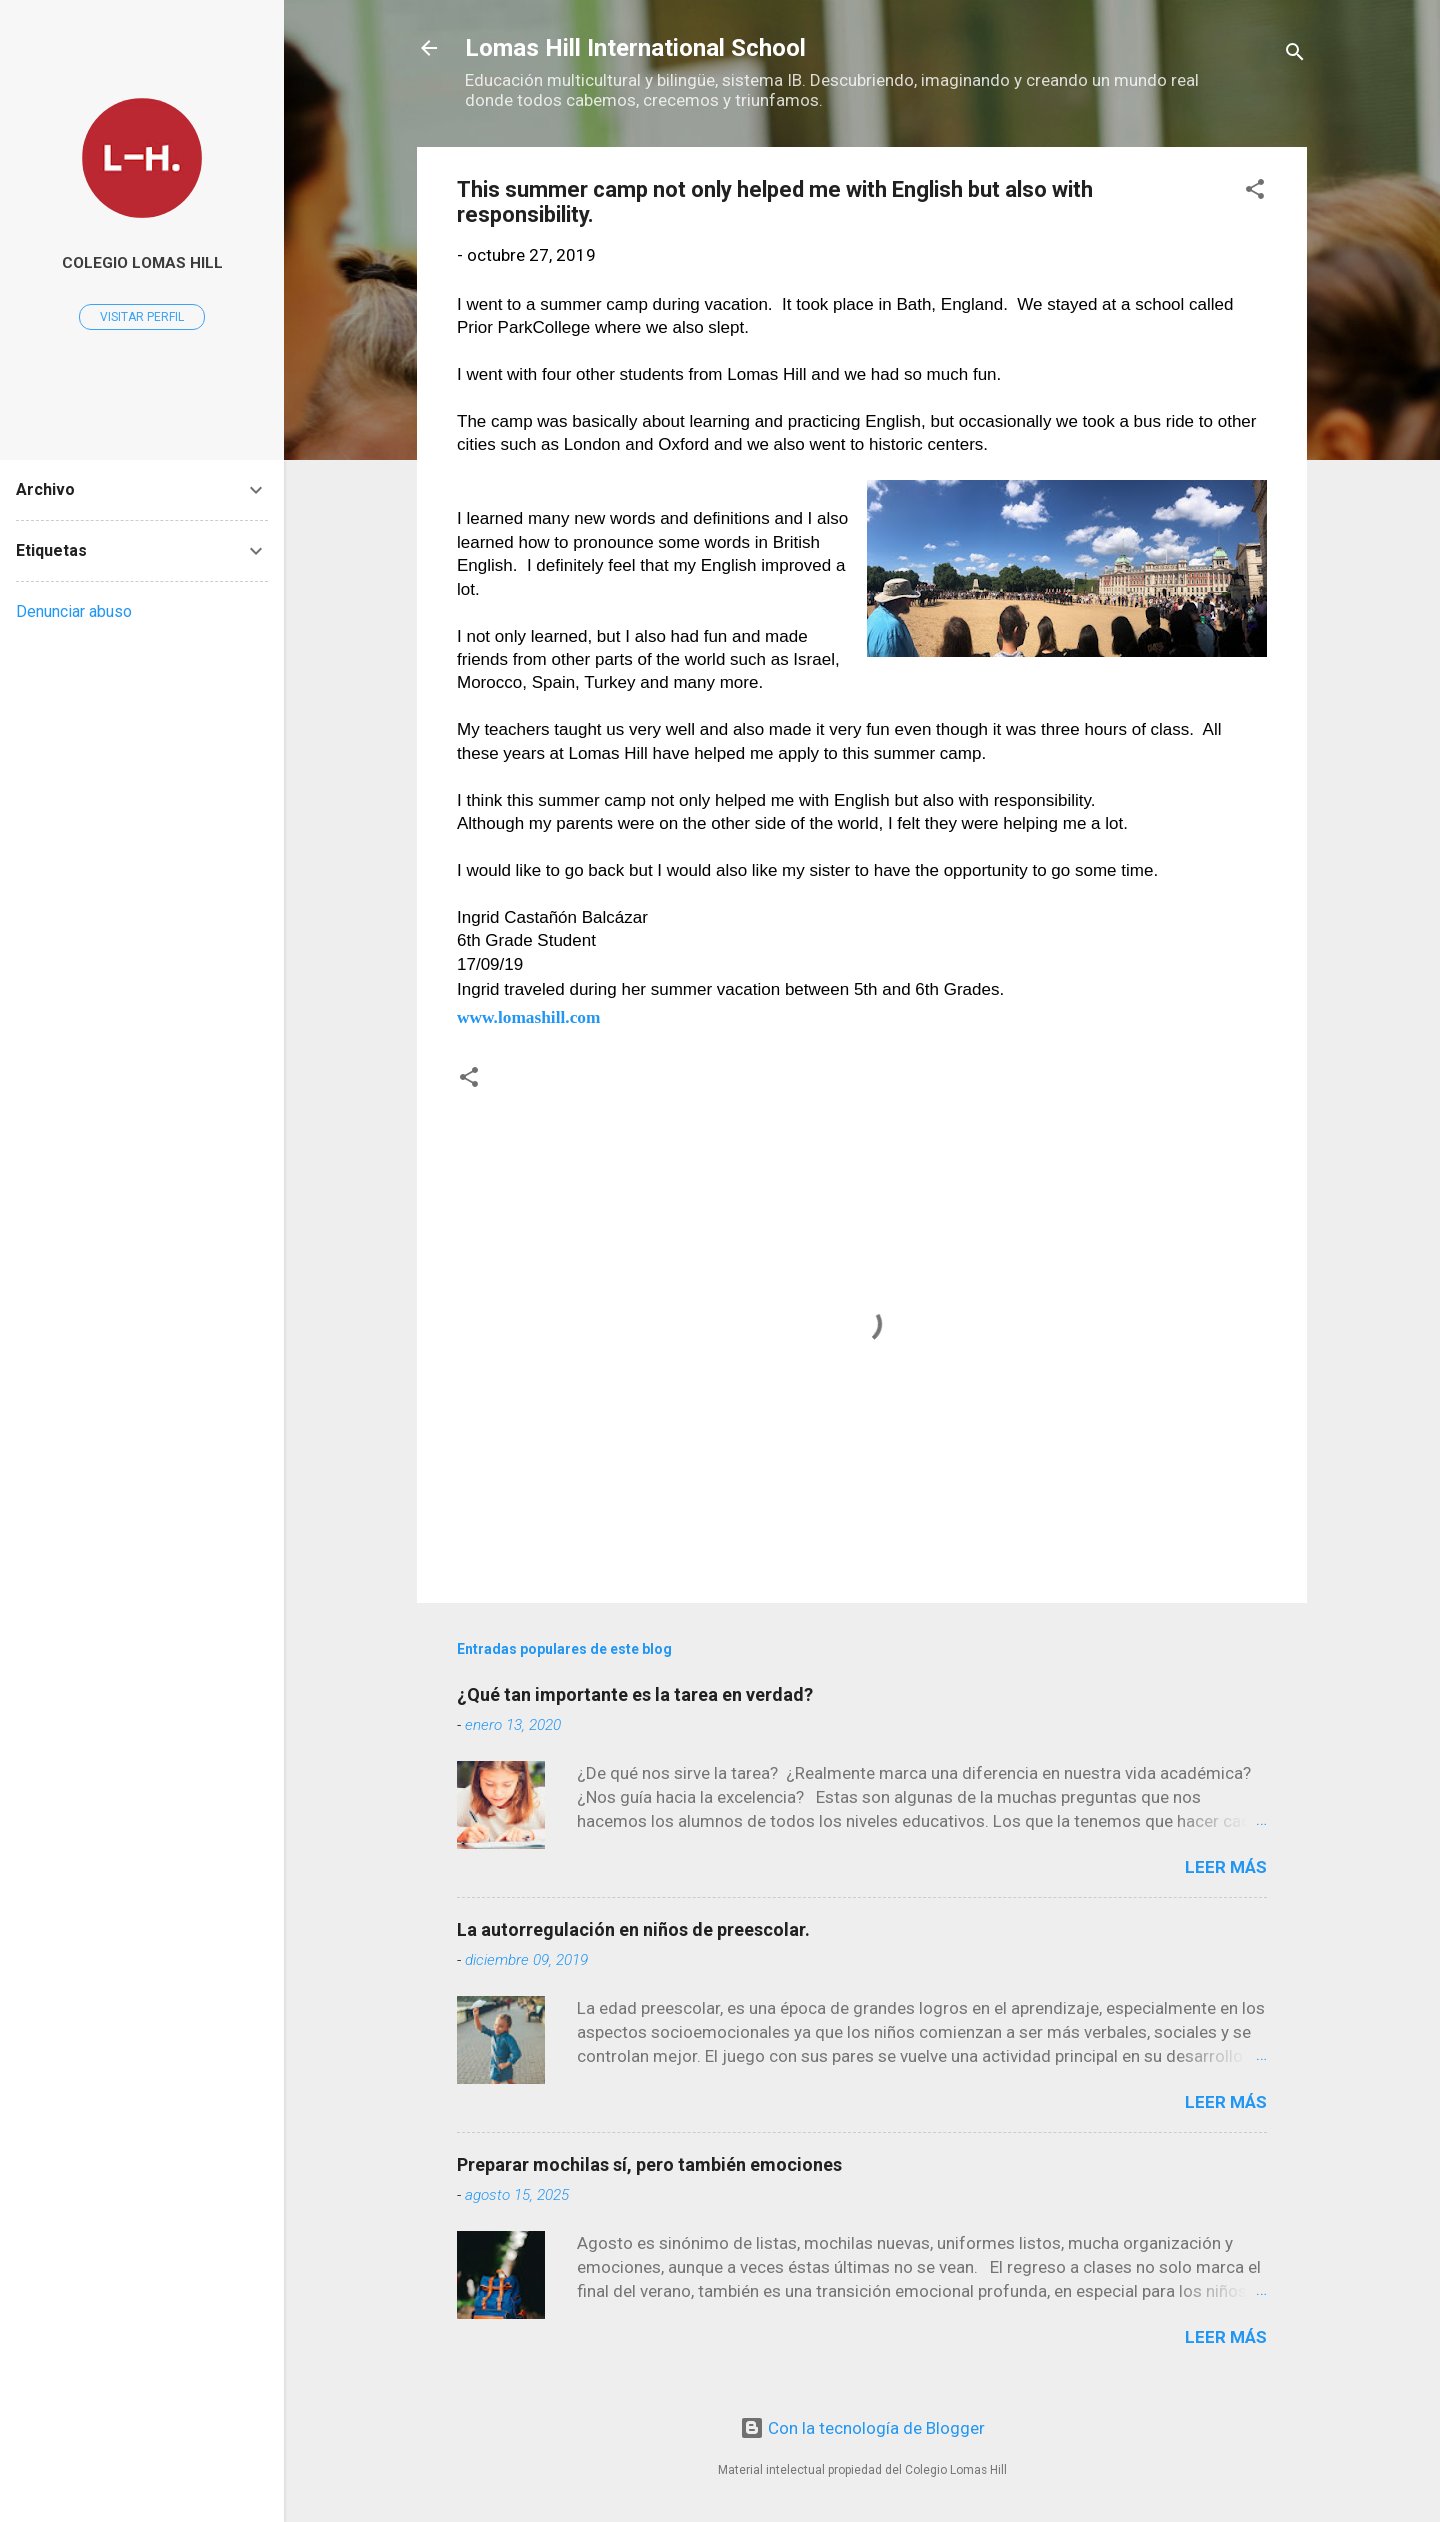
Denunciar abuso (74, 611)
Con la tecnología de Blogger (862, 2428)
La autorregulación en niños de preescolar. (633, 1929)
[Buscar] (1295, 54)
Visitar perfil (142, 317)
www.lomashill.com (528, 1017)
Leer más (1226, 1867)
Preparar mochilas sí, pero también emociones (649, 2164)
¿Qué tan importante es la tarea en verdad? (635, 1694)
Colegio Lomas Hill (142, 263)
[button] (1255, 192)
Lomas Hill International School (635, 48)
